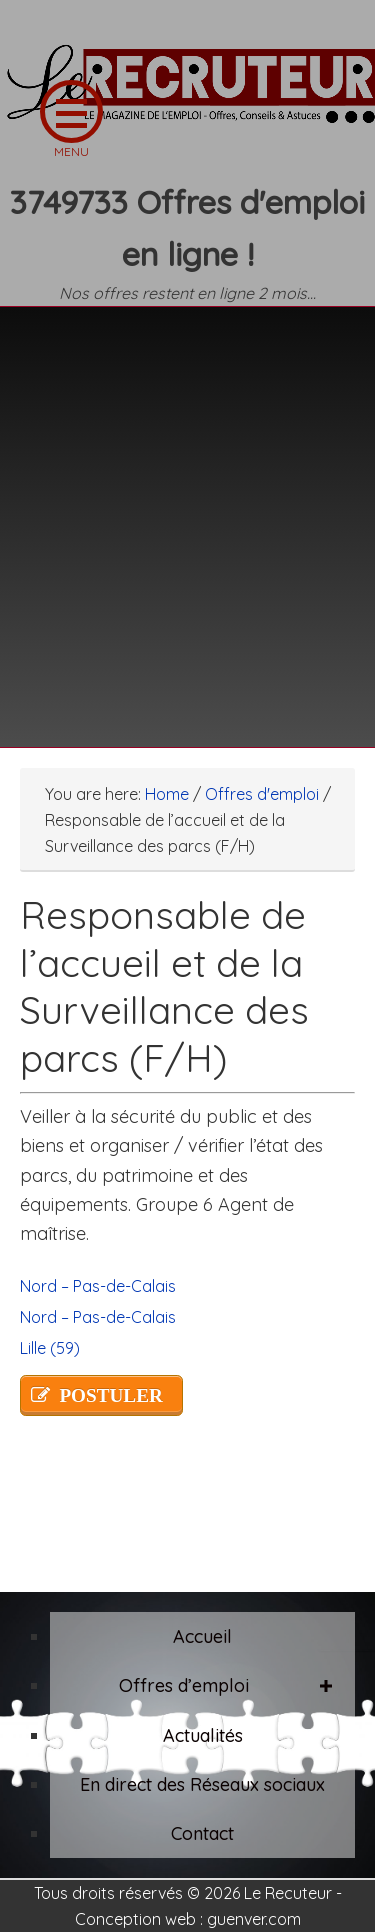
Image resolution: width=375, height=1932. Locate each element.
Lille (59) (50, 1348)
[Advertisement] (187, 514)
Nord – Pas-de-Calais (98, 1286)
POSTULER (110, 1395)
